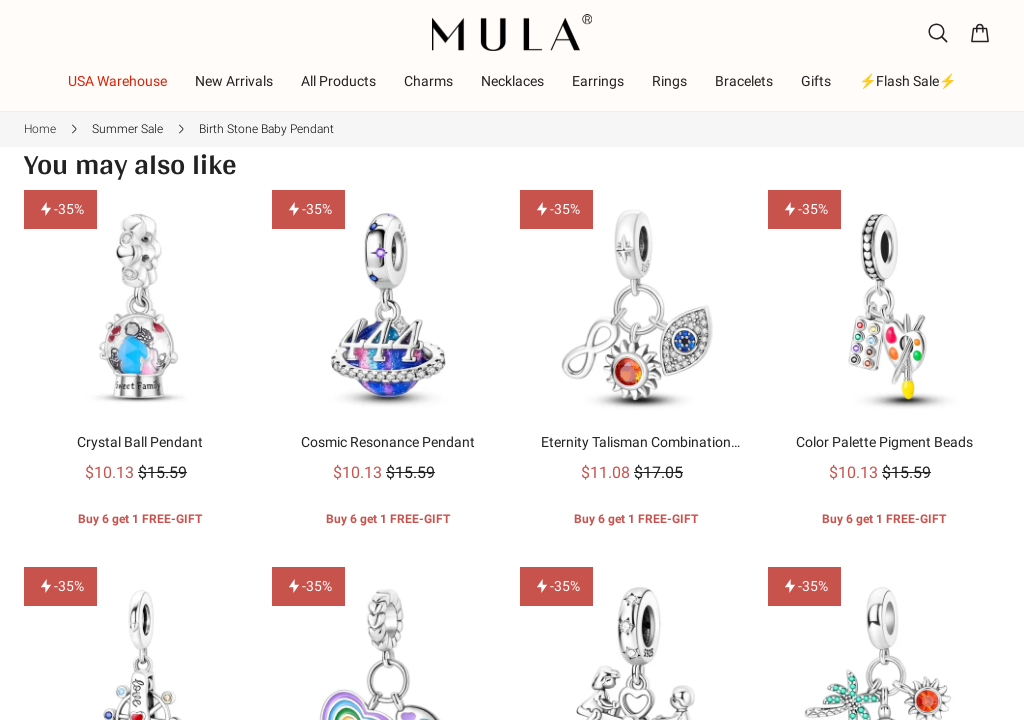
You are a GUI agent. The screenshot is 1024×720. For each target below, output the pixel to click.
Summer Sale (127, 129)
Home (40, 129)
